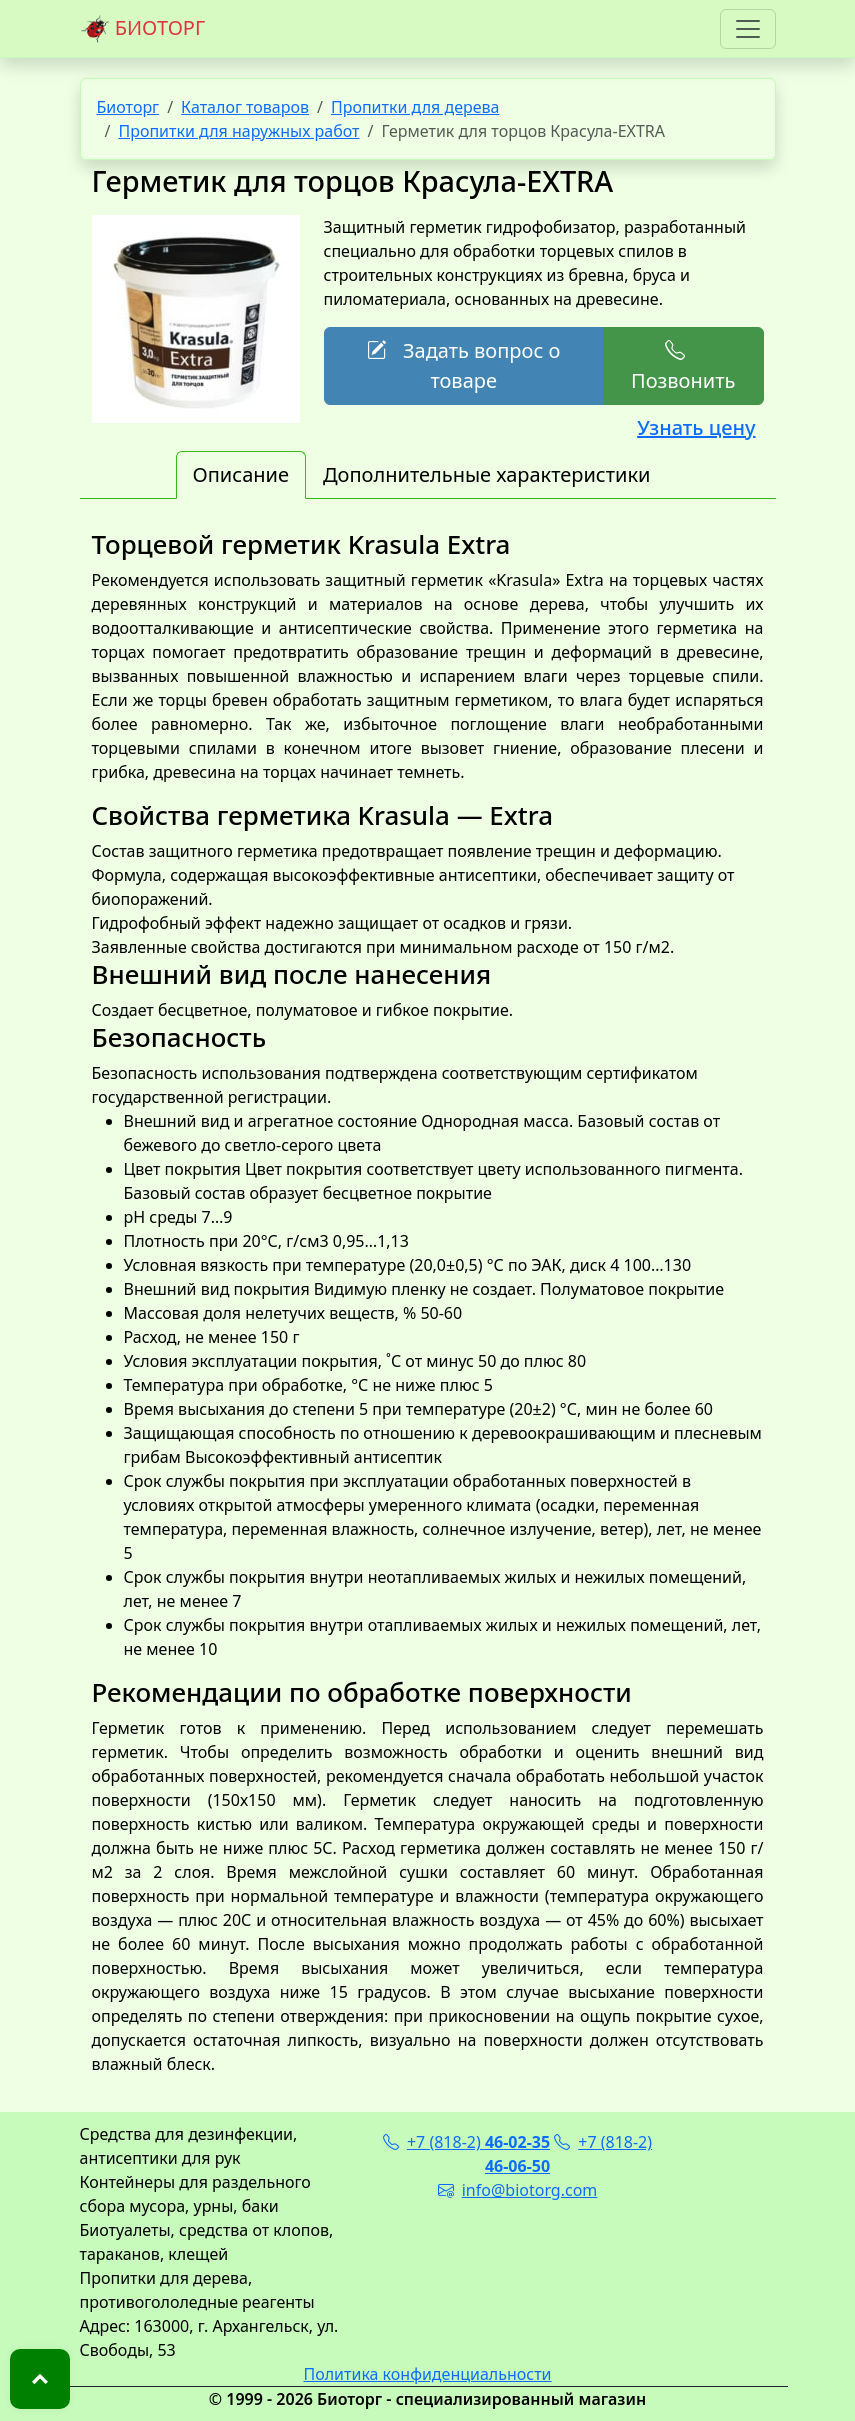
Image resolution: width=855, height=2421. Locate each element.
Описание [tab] (241, 474)
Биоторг (128, 107)
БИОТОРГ (143, 29)
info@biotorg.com (518, 2190)
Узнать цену (696, 427)
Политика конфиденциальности (427, 2374)
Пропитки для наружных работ (238, 131)
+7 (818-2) (466, 2142)
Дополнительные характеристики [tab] (487, 474)
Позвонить (683, 365)
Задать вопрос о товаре (463, 365)
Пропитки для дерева (415, 107)
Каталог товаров (245, 107)
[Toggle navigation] (748, 29)
